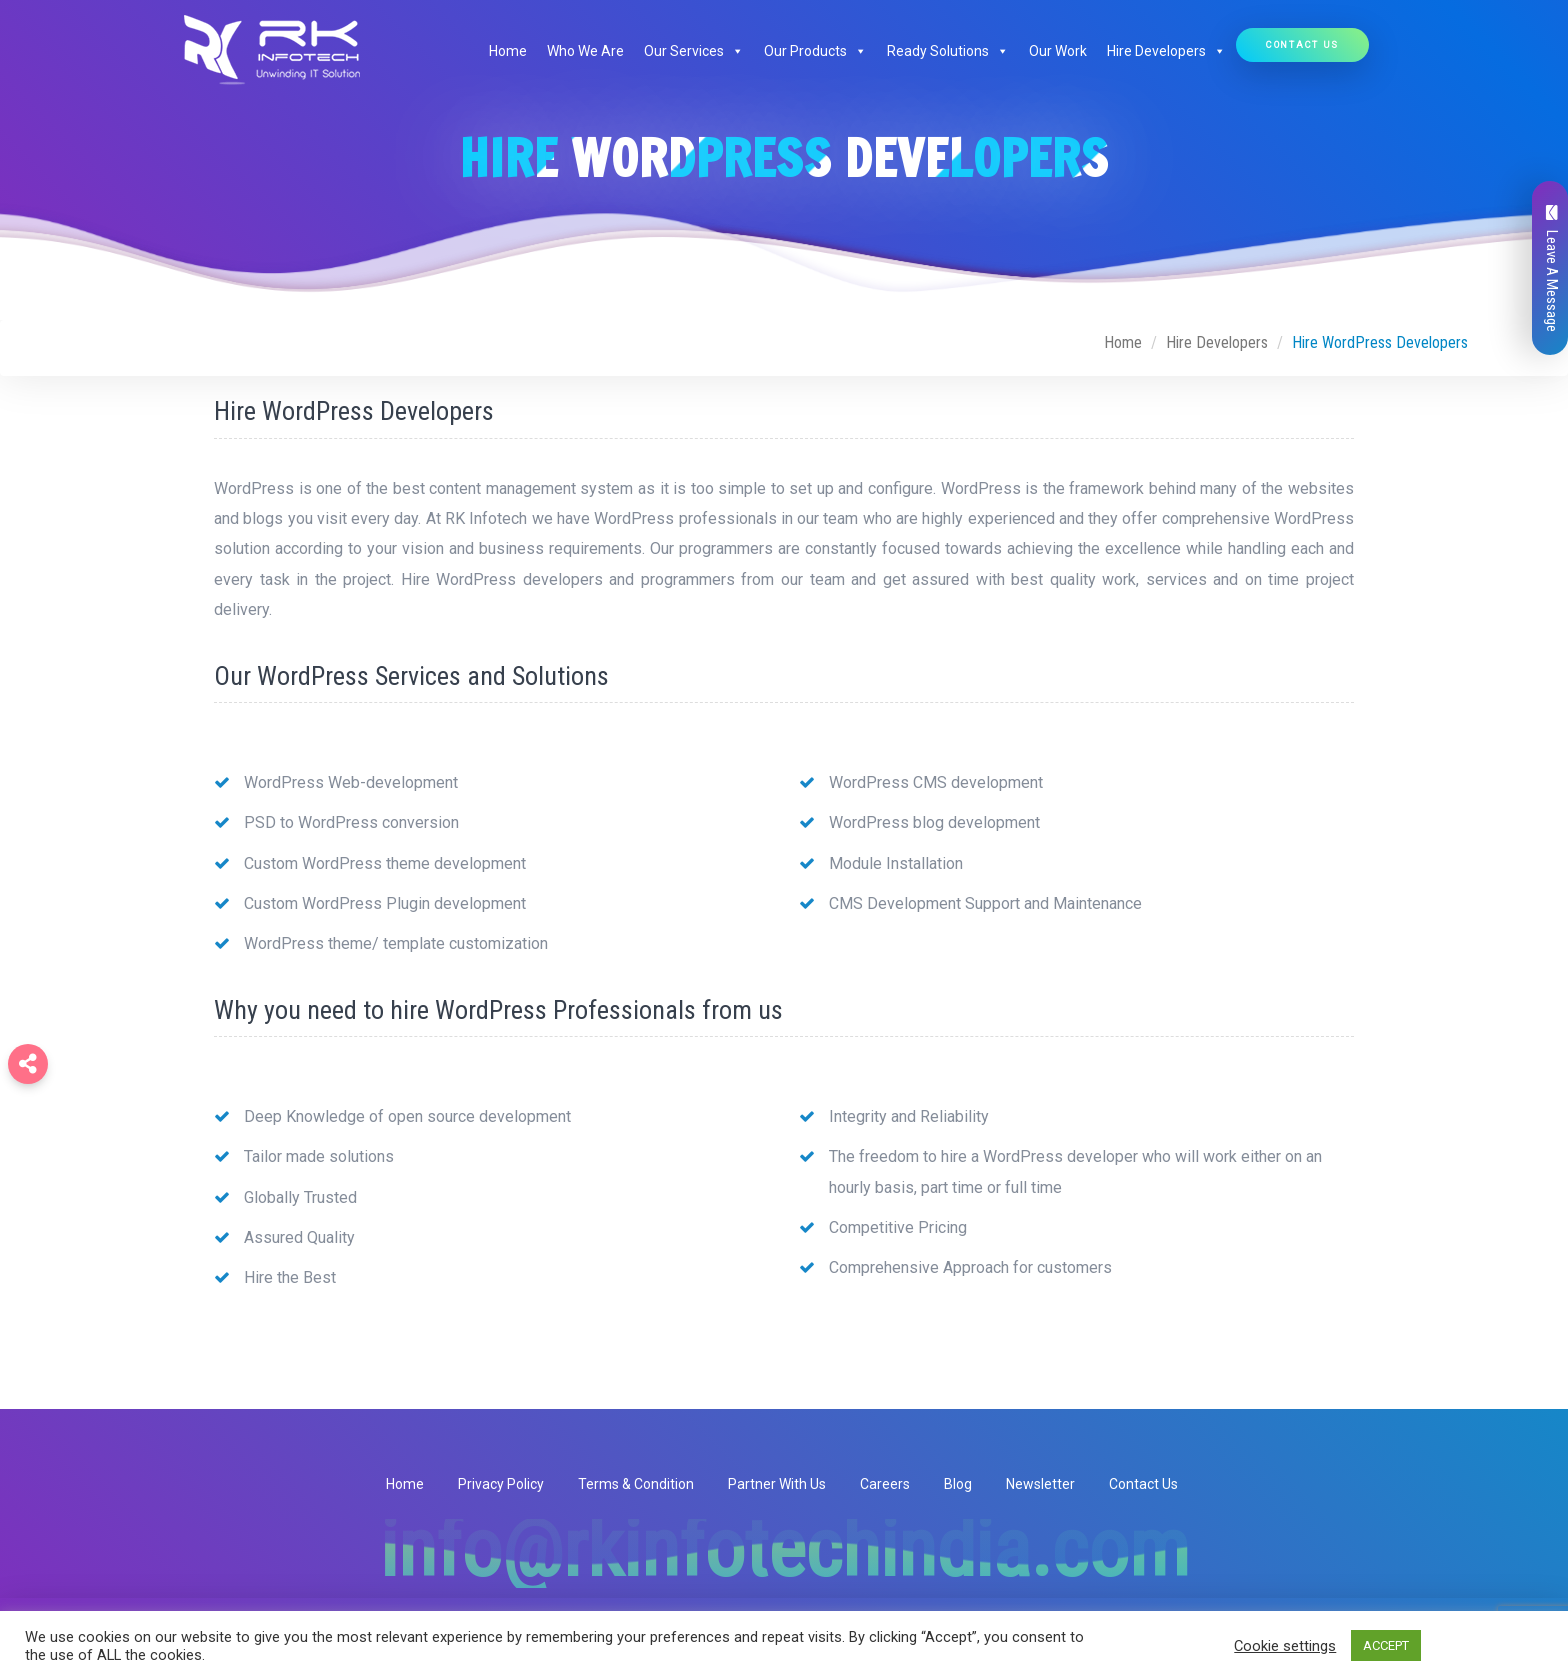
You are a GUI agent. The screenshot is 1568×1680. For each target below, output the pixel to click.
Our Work (1058, 51)
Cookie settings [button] (1285, 1646)
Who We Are (585, 51)
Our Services (694, 51)
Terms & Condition (636, 1484)
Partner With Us (777, 1484)
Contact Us (1302, 44)
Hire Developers (1166, 51)
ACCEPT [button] (1386, 1645)
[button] (734, 51)
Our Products (815, 51)
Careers (885, 1484)
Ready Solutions (948, 51)
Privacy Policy (501, 1484)
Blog (958, 1484)
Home (508, 51)
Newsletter (1040, 1484)
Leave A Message (1552, 268)
